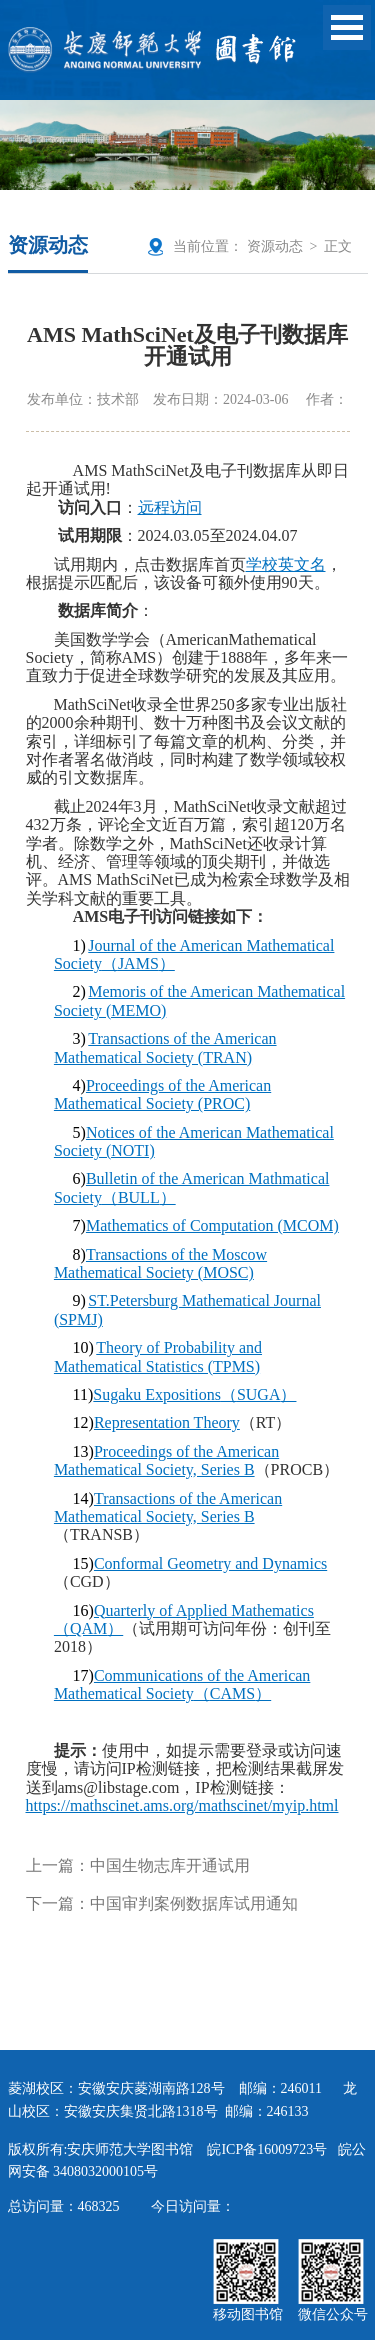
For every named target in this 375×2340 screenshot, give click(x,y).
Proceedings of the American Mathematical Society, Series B (166, 1460)
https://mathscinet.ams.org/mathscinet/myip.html (182, 1805)
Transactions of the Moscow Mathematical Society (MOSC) (160, 1263)
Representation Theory (167, 1422)
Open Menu (347, 27)
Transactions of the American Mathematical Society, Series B (168, 1507)
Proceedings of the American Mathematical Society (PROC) (162, 1094)
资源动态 (275, 246)
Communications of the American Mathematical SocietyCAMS (182, 1684)
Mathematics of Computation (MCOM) (212, 1225)
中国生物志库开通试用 (170, 1865)
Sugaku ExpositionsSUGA (194, 1394)
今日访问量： (193, 2206)
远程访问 (170, 507)
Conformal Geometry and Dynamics (210, 1563)
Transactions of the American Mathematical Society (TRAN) (165, 1047)
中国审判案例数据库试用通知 (194, 1903)
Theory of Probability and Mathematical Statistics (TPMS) (158, 1356)
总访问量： (64, 2206)
